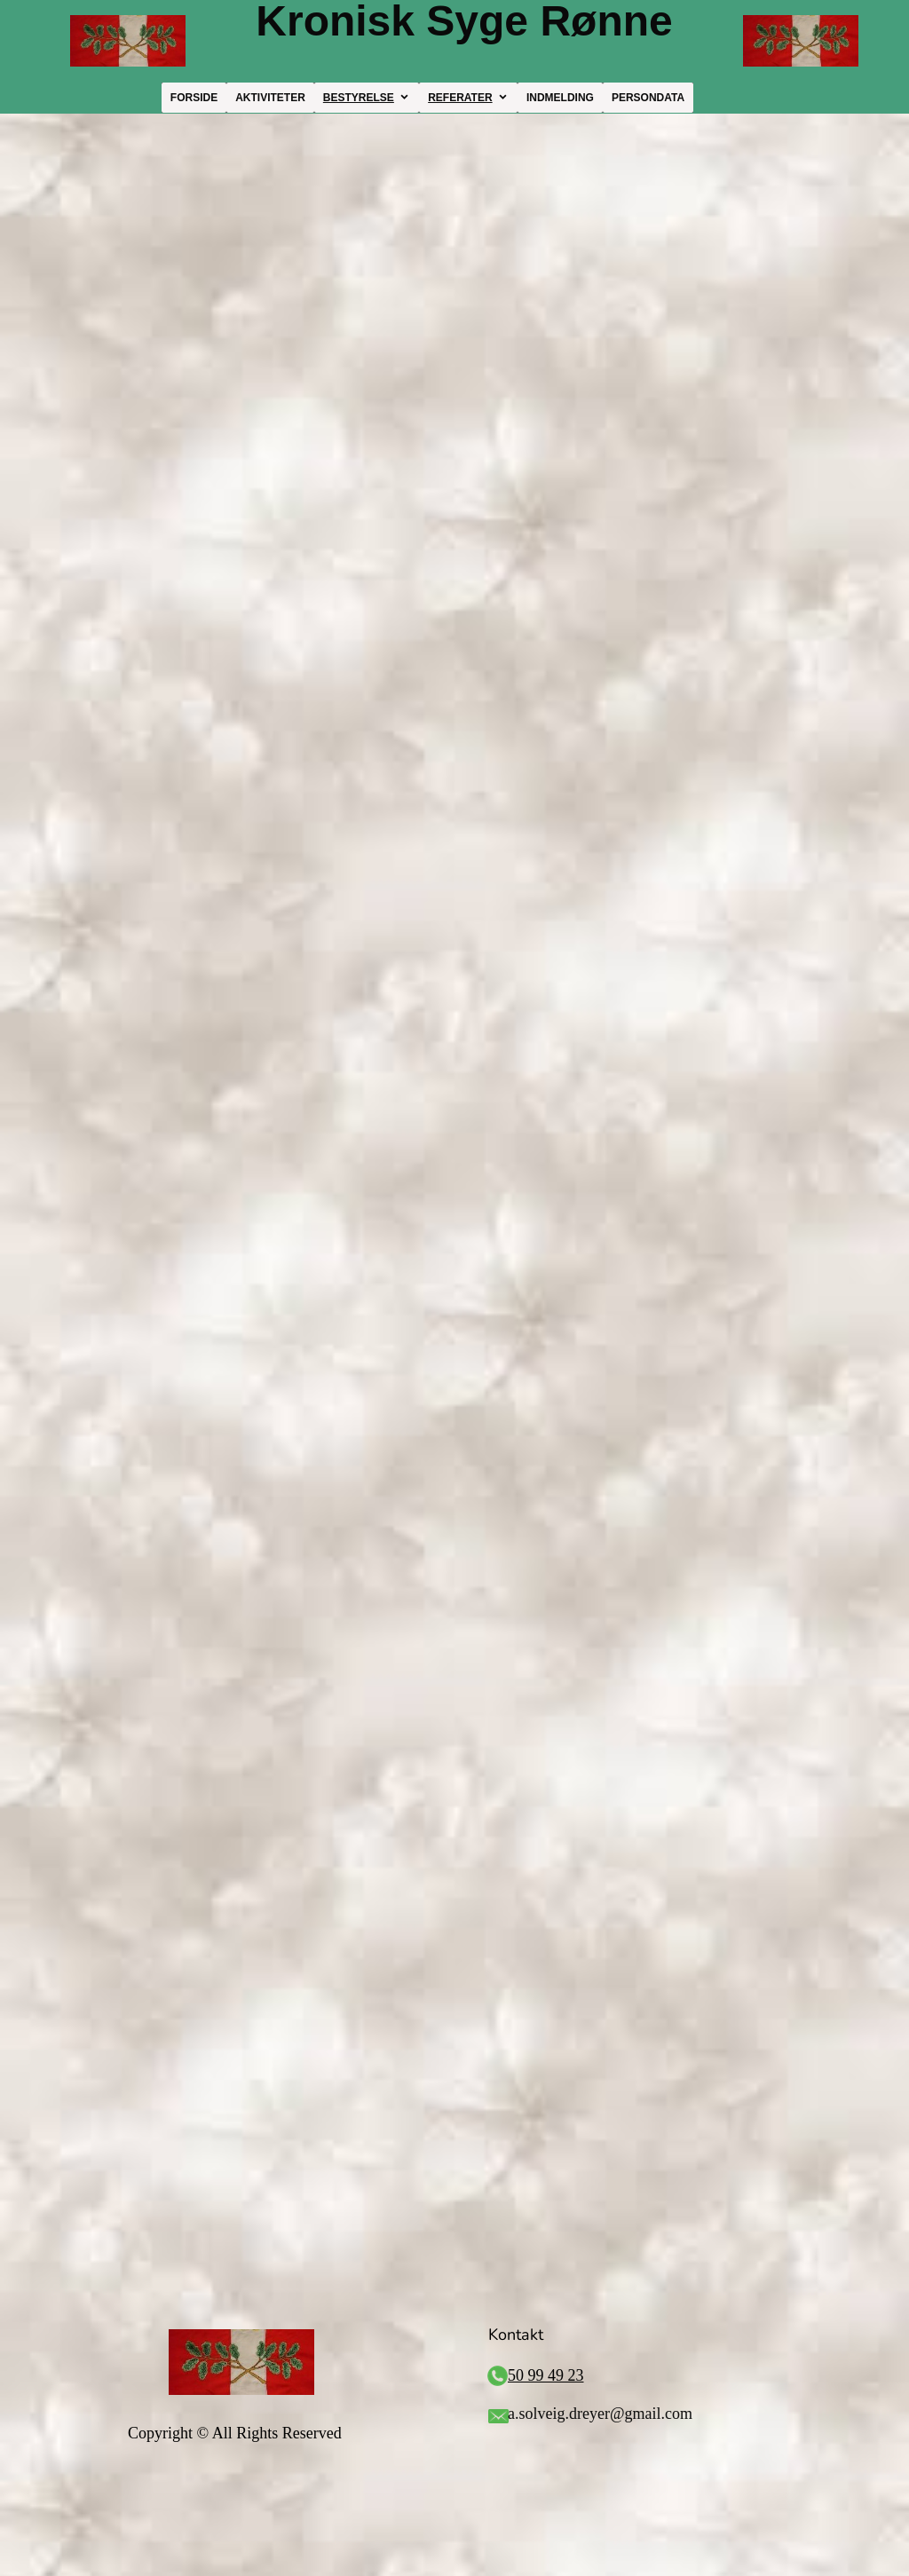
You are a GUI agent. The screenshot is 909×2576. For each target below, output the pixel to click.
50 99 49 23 (546, 2375)
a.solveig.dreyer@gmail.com (600, 2413)
